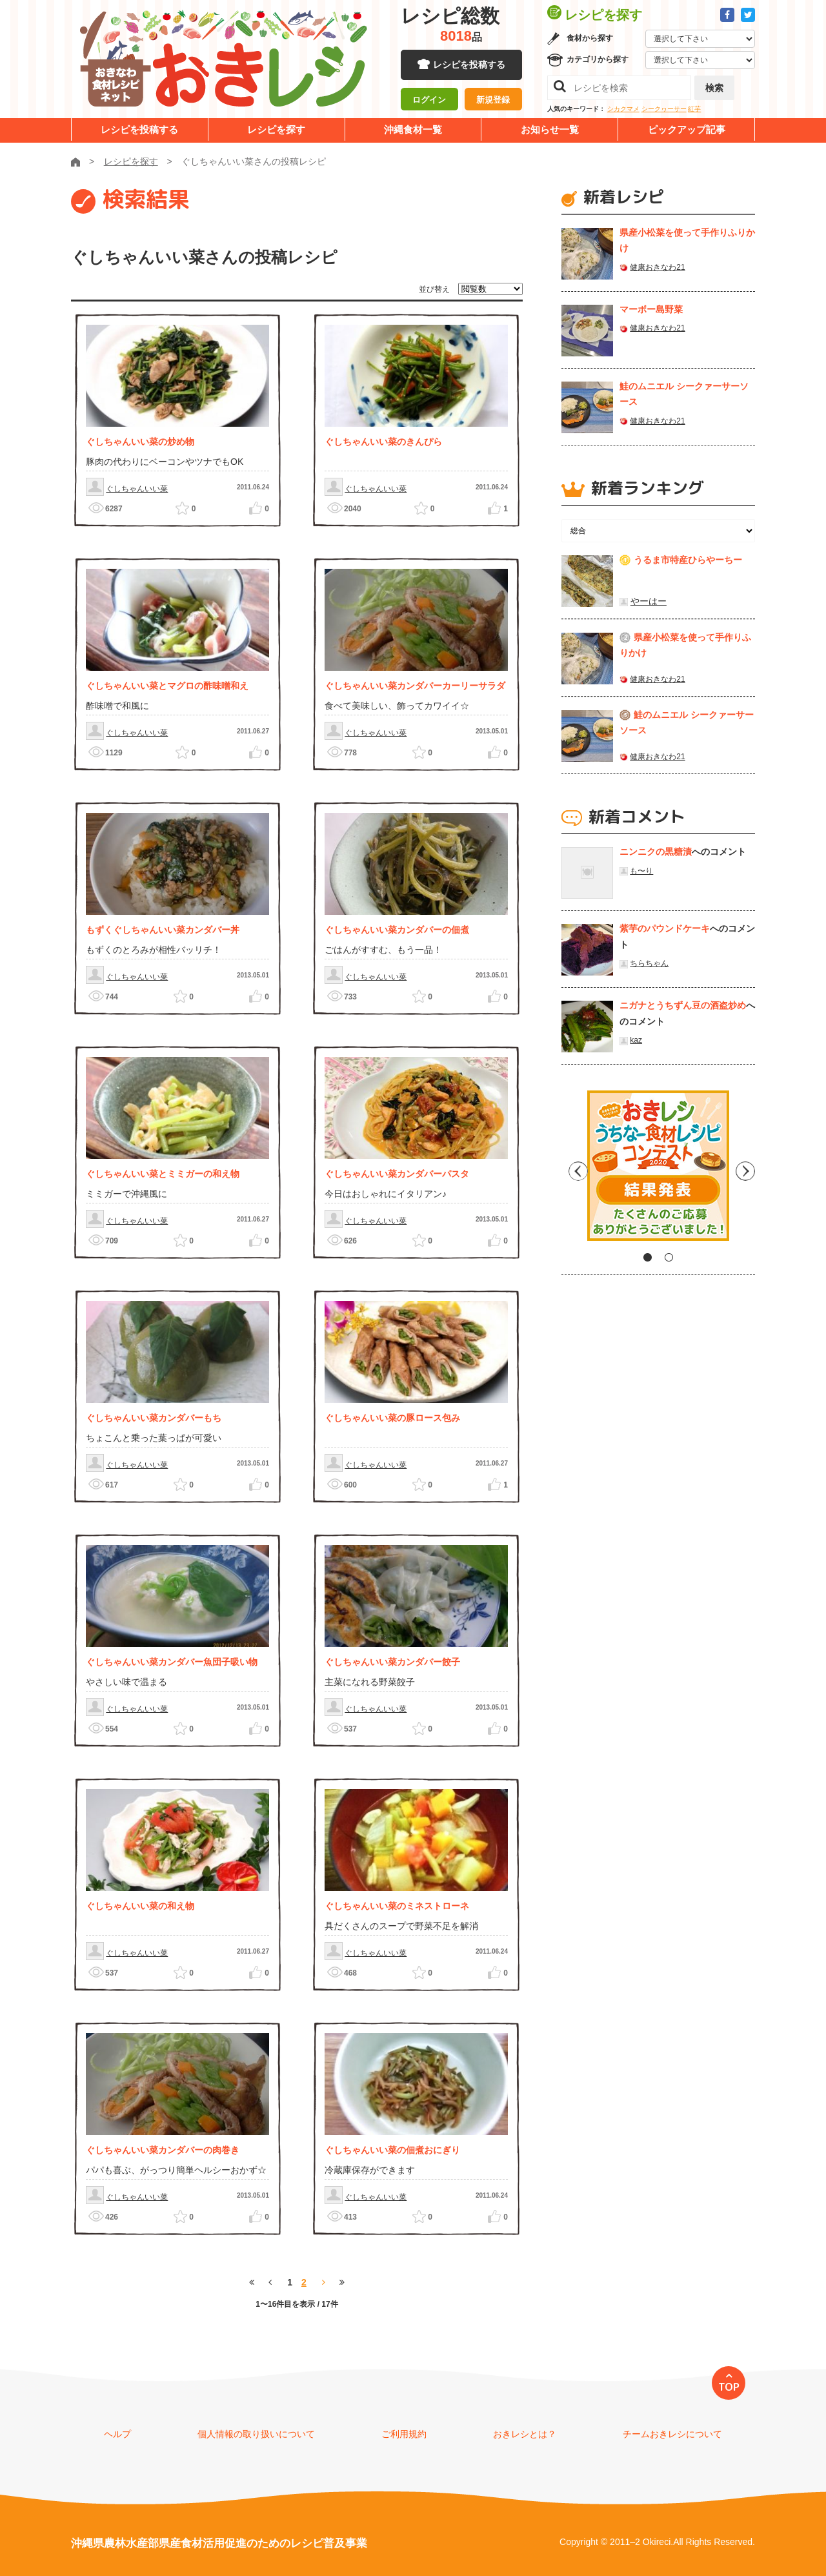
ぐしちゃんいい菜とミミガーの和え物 (162, 1174)
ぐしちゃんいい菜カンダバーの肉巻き (162, 2150)
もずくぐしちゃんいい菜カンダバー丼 (162, 930)
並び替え (434, 289)
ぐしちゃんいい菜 (137, 488)
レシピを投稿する (469, 64)
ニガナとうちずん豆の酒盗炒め (683, 1005)
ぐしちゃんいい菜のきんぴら (383, 441)
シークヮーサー (664, 108)
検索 (714, 88)
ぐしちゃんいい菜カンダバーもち (153, 1418)
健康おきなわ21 (657, 267)
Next (745, 1170)
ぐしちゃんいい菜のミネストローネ (397, 1906)
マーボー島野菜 (651, 309)
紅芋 (694, 108)
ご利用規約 (404, 2434)
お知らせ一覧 (550, 129)
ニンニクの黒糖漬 (656, 851)
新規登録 (493, 100)
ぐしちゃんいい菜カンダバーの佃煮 (397, 930)
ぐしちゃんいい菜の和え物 (140, 1906)
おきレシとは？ (524, 2434)
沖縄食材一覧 (413, 129)
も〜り (641, 870)
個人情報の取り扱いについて (256, 2434)
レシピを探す (276, 129)
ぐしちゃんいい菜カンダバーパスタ (397, 1174)
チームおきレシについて (672, 2434)
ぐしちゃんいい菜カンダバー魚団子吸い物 (171, 1662)
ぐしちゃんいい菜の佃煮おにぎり (392, 2150)
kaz (636, 1040)
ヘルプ (117, 2434)
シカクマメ (623, 108)
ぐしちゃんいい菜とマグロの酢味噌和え (167, 685)
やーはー (648, 601)
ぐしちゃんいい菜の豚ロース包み (392, 1418)
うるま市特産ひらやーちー (688, 560)
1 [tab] (647, 1257)
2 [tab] (669, 1257)
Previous (571, 1170)
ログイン (429, 100)
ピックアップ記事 (686, 129)
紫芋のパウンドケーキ (665, 928)
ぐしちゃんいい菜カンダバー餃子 (392, 1662)
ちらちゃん (649, 963)
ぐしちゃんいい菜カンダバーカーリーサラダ (415, 685)
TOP (729, 2387)
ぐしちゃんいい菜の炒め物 (140, 441)
